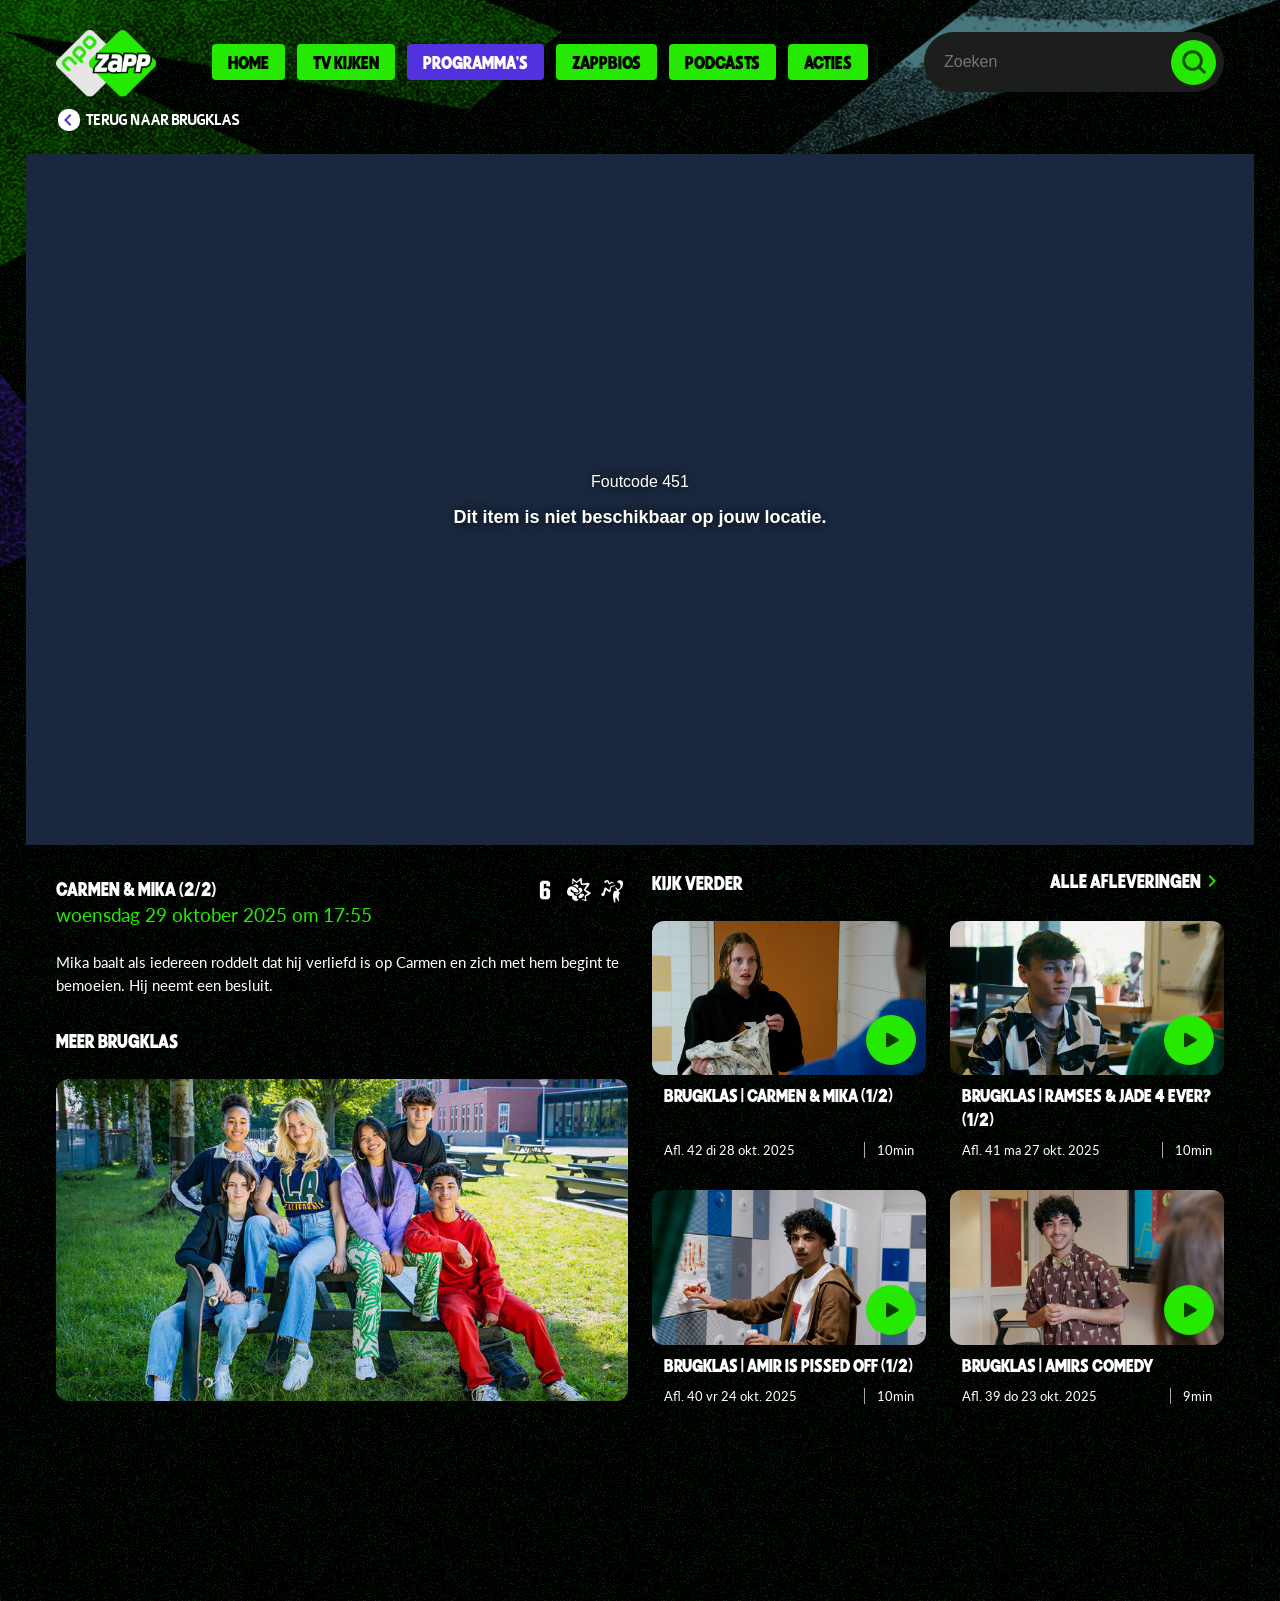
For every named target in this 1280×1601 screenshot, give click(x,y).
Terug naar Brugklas (163, 120)
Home (248, 62)
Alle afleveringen (1125, 880)
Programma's (475, 62)
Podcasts (722, 62)
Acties (828, 62)
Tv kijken (346, 62)
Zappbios (606, 62)
